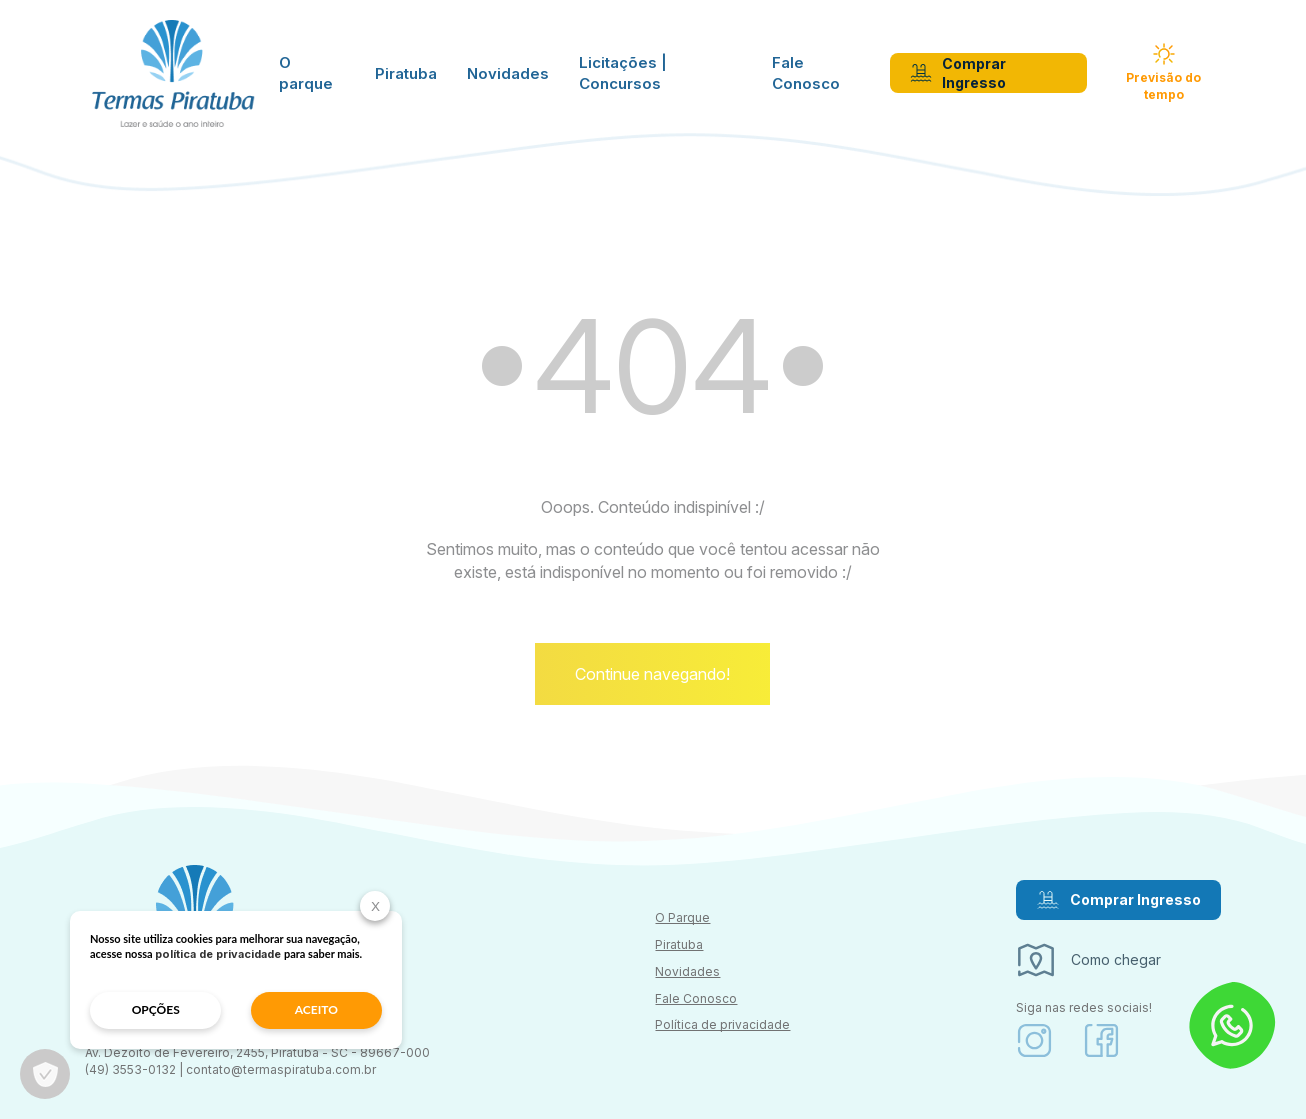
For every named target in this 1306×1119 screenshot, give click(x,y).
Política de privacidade (722, 1024)
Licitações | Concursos (623, 73)
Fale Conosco (806, 73)
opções (156, 1009)
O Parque (682, 917)
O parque (306, 73)
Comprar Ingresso (958, 73)
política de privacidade (218, 954)
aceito (316, 1009)
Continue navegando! (652, 674)
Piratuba (406, 73)
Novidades (508, 73)
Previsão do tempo (1163, 72)
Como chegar (1088, 960)
